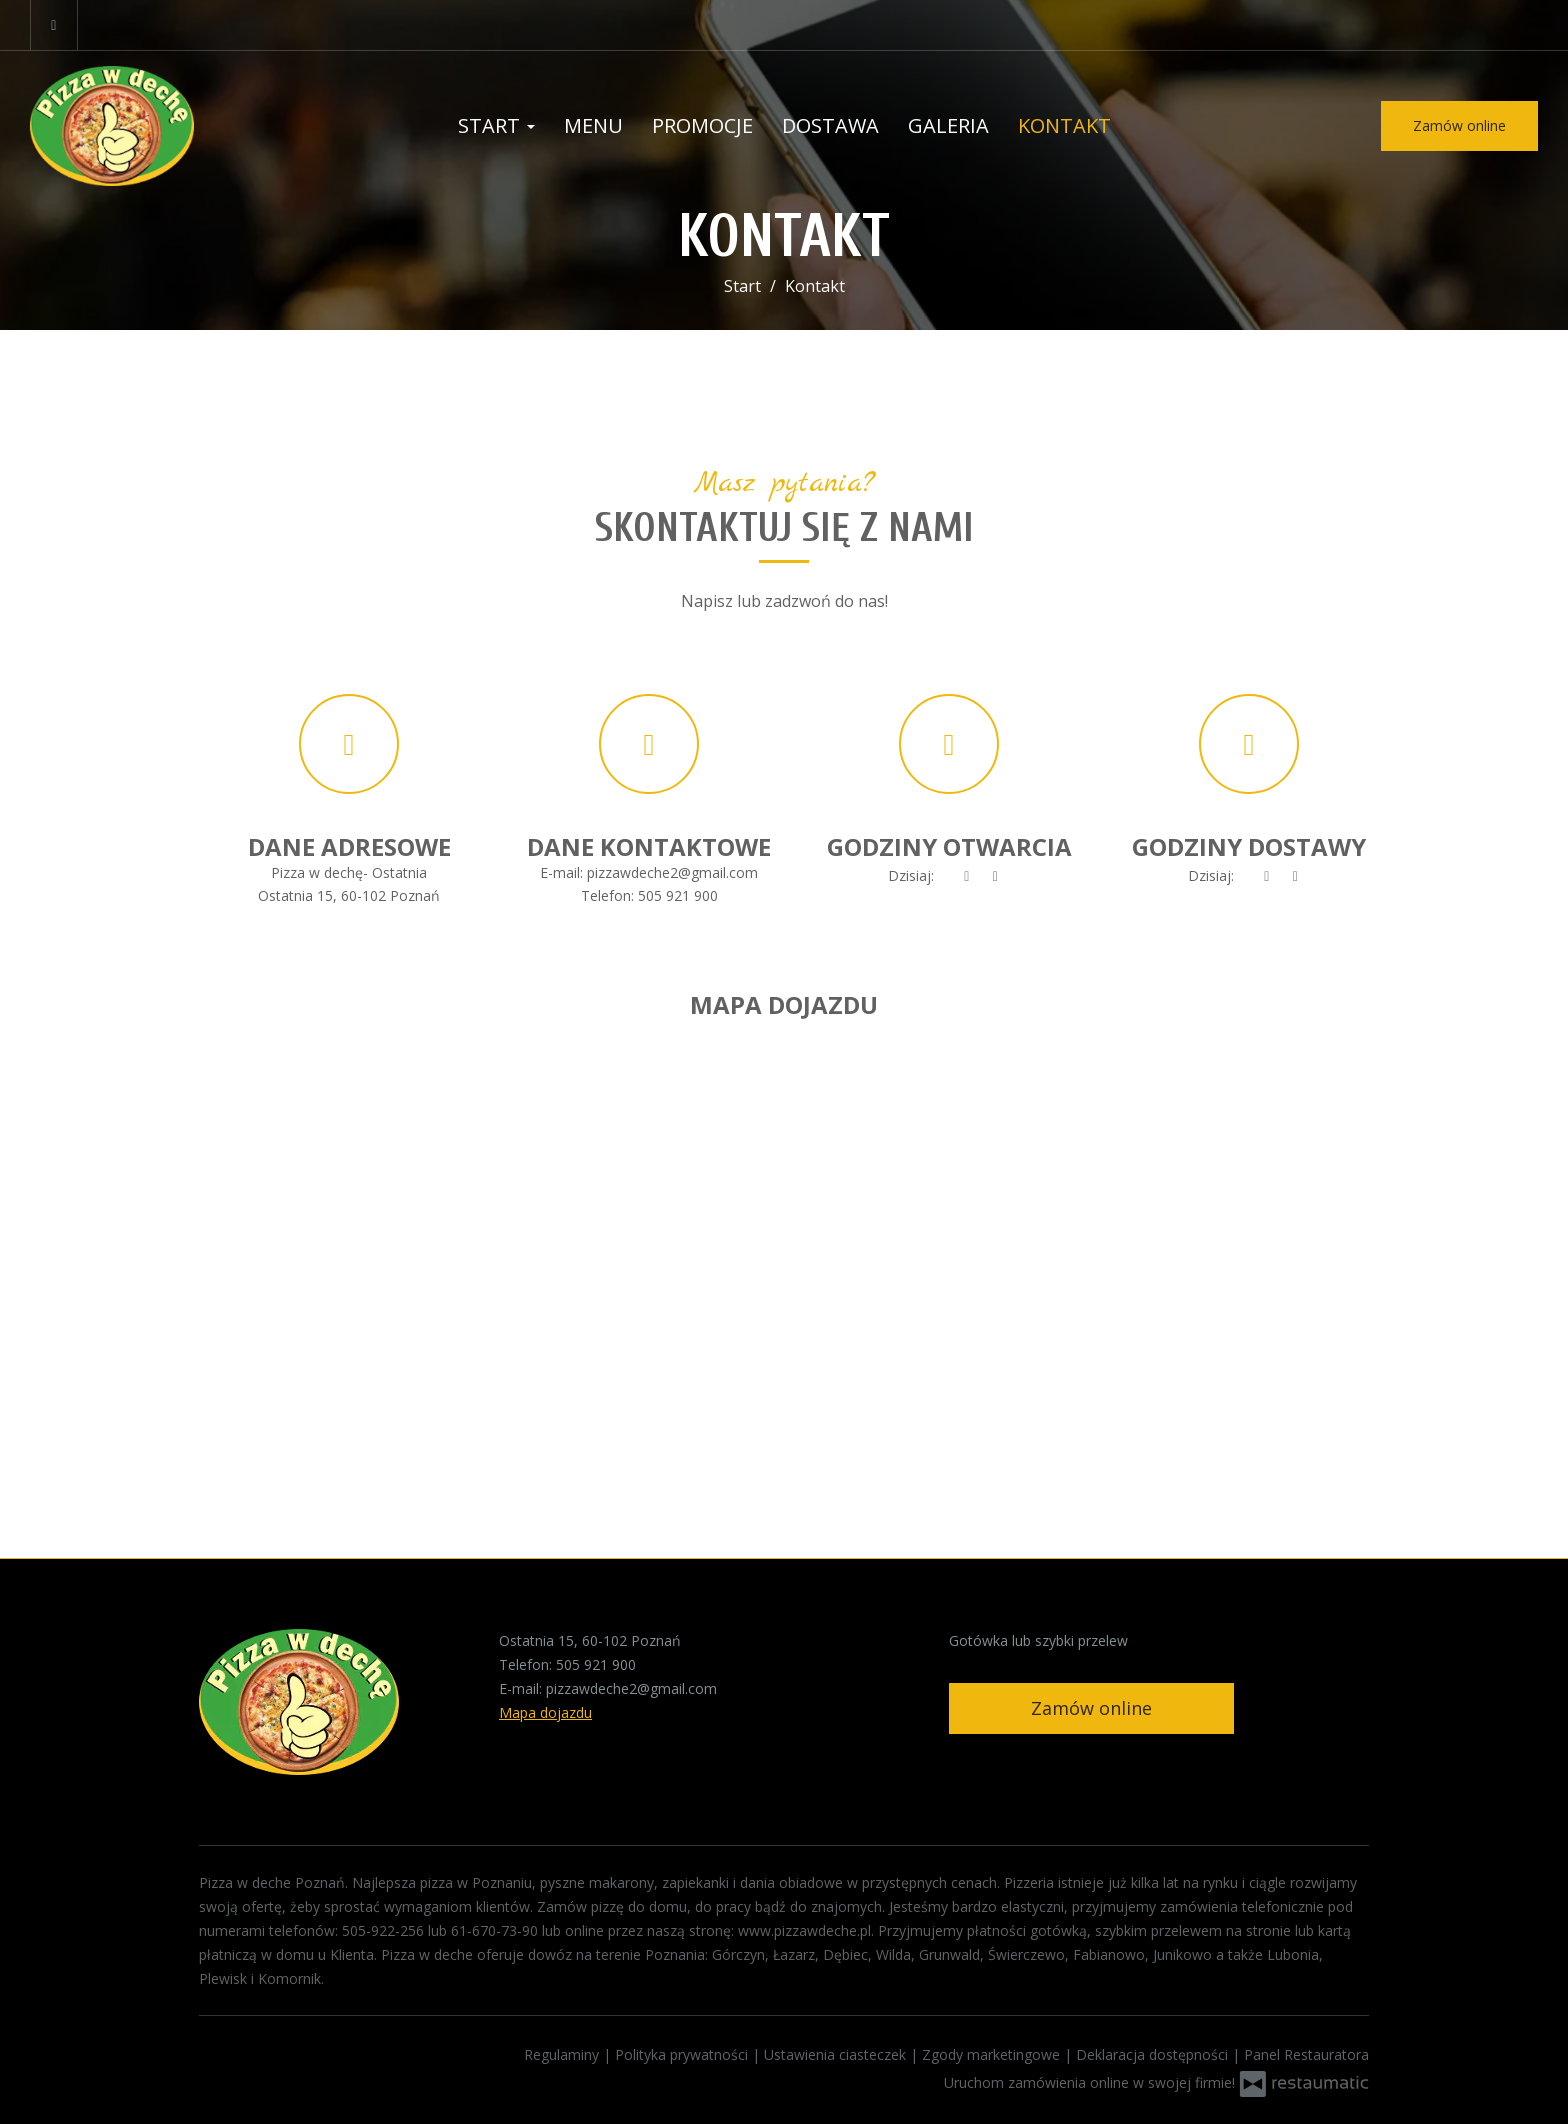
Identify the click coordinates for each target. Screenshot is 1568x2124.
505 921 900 (678, 895)
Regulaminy (563, 2054)
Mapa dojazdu (545, 1712)
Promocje (702, 125)
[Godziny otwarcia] (996, 876)
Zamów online (1459, 125)
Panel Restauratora (1306, 2054)
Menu (593, 125)
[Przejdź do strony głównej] (160, 126)
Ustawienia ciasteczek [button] (837, 2054)
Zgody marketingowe (993, 2054)
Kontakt (1064, 125)
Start (496, 125)
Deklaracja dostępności (1154, 2054)
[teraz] (967, 876)
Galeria (948, 125)
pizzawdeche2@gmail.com (672, 872)
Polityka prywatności (683, 2054)
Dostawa (830, 125)
